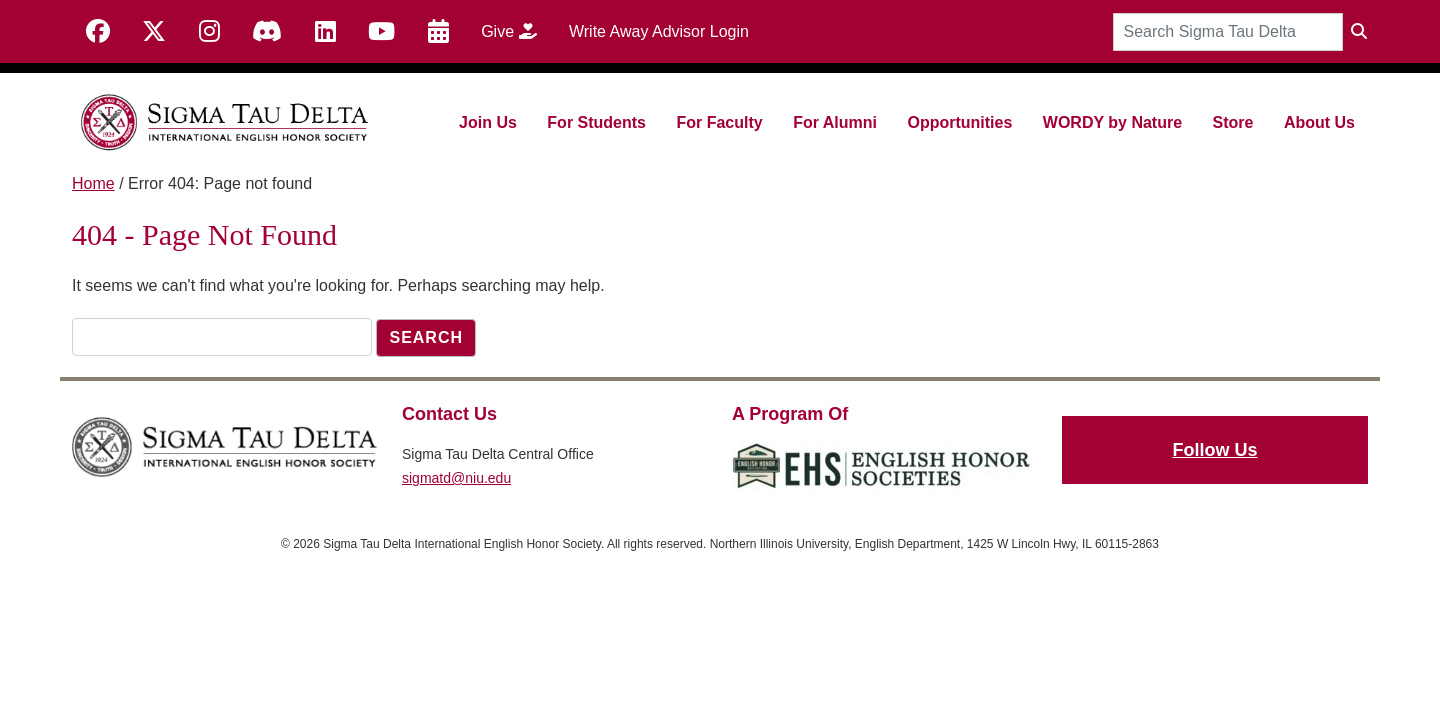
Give (515, 31)
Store (1233, 122)
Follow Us (1215, 450)
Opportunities (959, 122)
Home (93, 183)
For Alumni (835, 122)
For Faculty (719, 122)
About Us (1319, 122)
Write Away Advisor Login (659, 31)
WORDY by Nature (1112, 122)
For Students (596, 122)
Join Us (488, 122)
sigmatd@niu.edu (456, 478)
